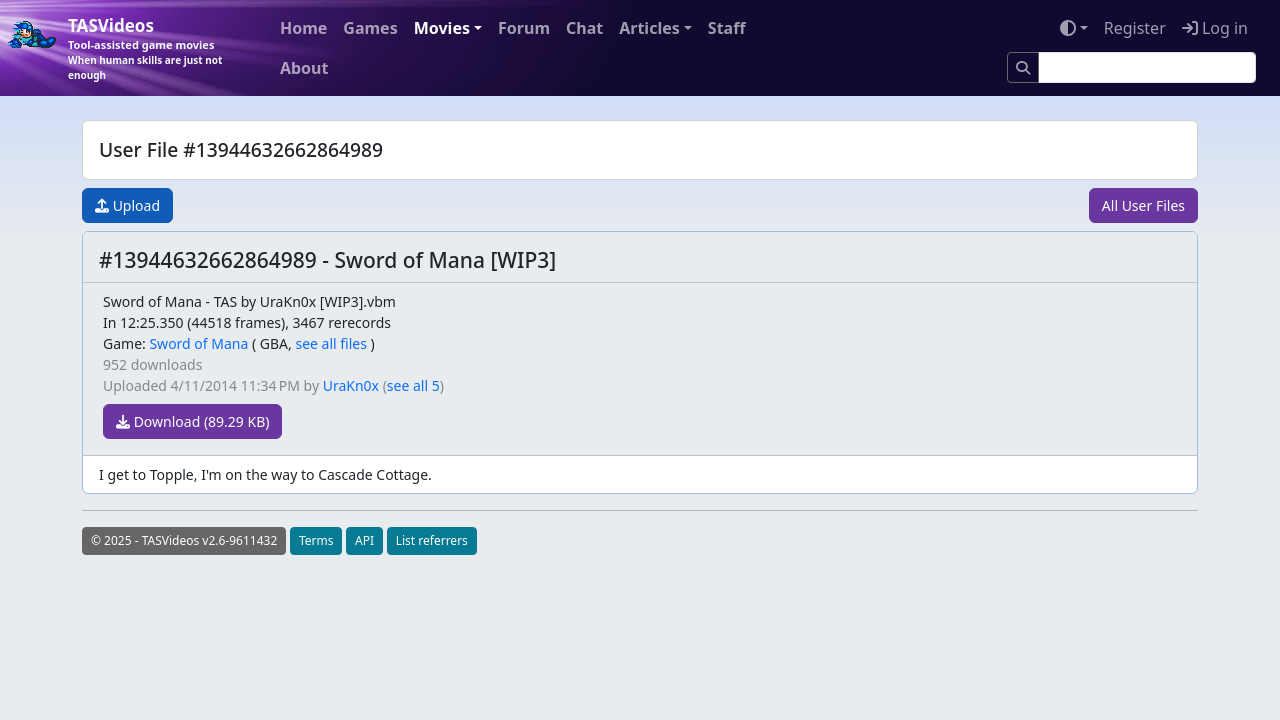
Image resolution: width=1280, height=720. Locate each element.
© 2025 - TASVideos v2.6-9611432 (184, 540)
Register (1135, 28)
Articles (649, 28)
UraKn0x (351, 385)
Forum (524, 28)
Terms (316, 540)
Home (303, 28)
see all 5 (413, 385)
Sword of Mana (198, 343)
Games (370, 28)
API (364, 540)
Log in (1215, 28)
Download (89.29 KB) (192, 421)
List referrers (432, 540)
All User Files (1143, 205)
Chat (584, 28)
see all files (331, 343)
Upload (127, 205)
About (304, 68)
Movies (442, 28)
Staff (727, 28)
